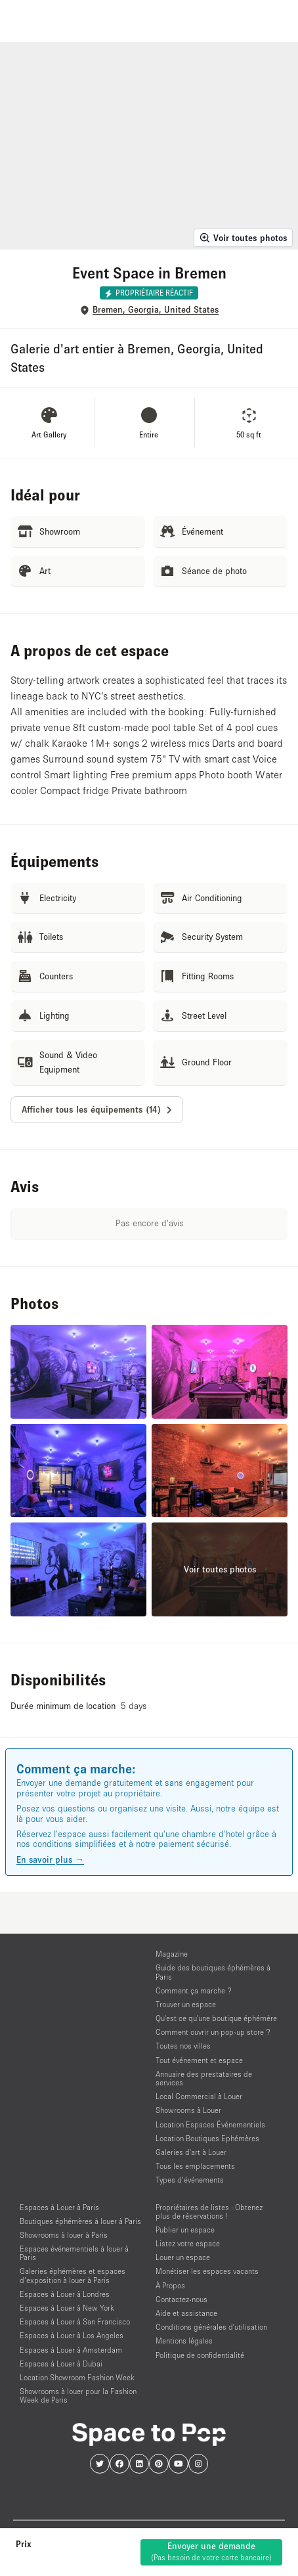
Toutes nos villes (183, 2045)
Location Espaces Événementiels (210, 2124)
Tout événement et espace (199, 2060)
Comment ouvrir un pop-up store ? (213, 2032)
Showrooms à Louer (188, 2110)
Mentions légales (184, 2340)
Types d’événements (190, 2179)
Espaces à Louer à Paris (59, 2207)
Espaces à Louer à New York (67, 2307)
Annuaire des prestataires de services (204, 2078)
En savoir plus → (50, 1859)
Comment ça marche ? (194, 1990)
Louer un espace (183, 2257)
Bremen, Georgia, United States (156, 310)
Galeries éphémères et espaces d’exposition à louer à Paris (72, 2275)
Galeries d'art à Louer (191, 2152)
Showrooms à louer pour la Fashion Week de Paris (78, 2395)
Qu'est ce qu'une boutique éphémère (216, 2018)
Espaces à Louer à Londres (65, 2294)
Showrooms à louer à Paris (64, 2235)
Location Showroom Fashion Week (77, 2377)
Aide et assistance (186, 2313)
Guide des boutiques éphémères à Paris (213, 1971)
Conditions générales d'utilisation (211, 2326)
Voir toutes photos (243, 238)
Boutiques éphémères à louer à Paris (80, 2221)
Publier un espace (185, 2229)
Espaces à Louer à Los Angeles (71, 2335)
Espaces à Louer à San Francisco (75, 2321)
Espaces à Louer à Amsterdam (71, 2349)
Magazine (172, 1953)
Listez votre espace (188, 2243)
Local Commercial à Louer (199, 2096)
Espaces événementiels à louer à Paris (74, 2252)
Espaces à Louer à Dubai (61, 2363)
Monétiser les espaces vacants (207, 2271)
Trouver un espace (186, 2004)
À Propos (170, 2285)
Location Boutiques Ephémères (207, 2138)
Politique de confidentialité (200, 2355)
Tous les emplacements (195, 2166)
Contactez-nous (181, 2299)
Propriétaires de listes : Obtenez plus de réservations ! (209, 2211)
